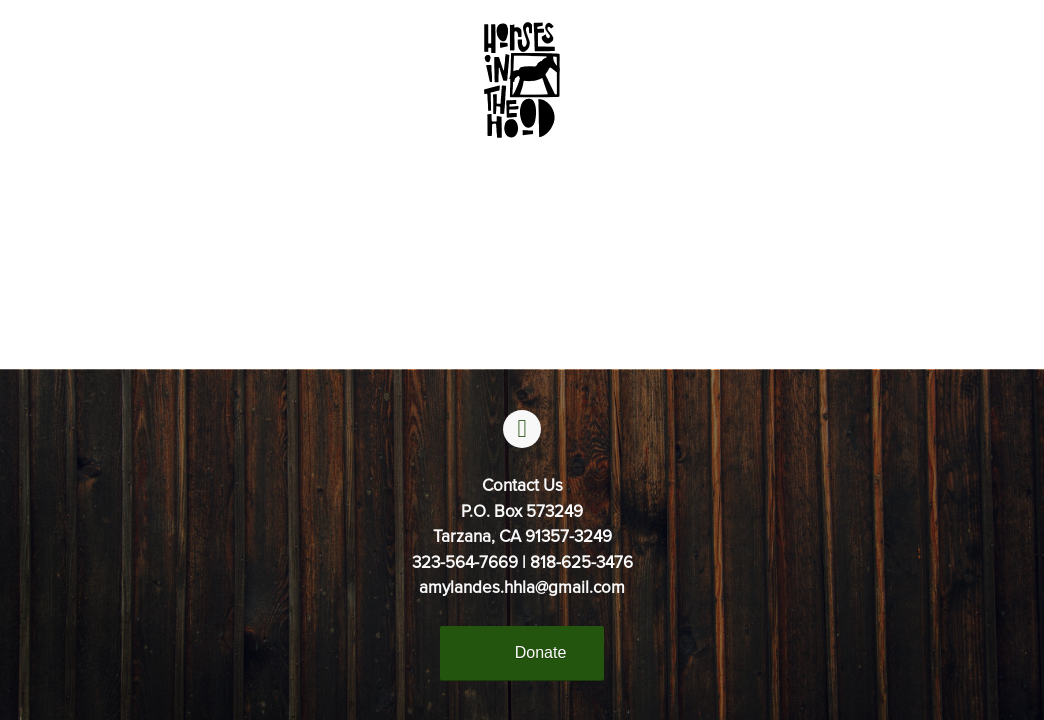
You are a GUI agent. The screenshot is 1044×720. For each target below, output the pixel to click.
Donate (541, 652)
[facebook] (522, 429)
